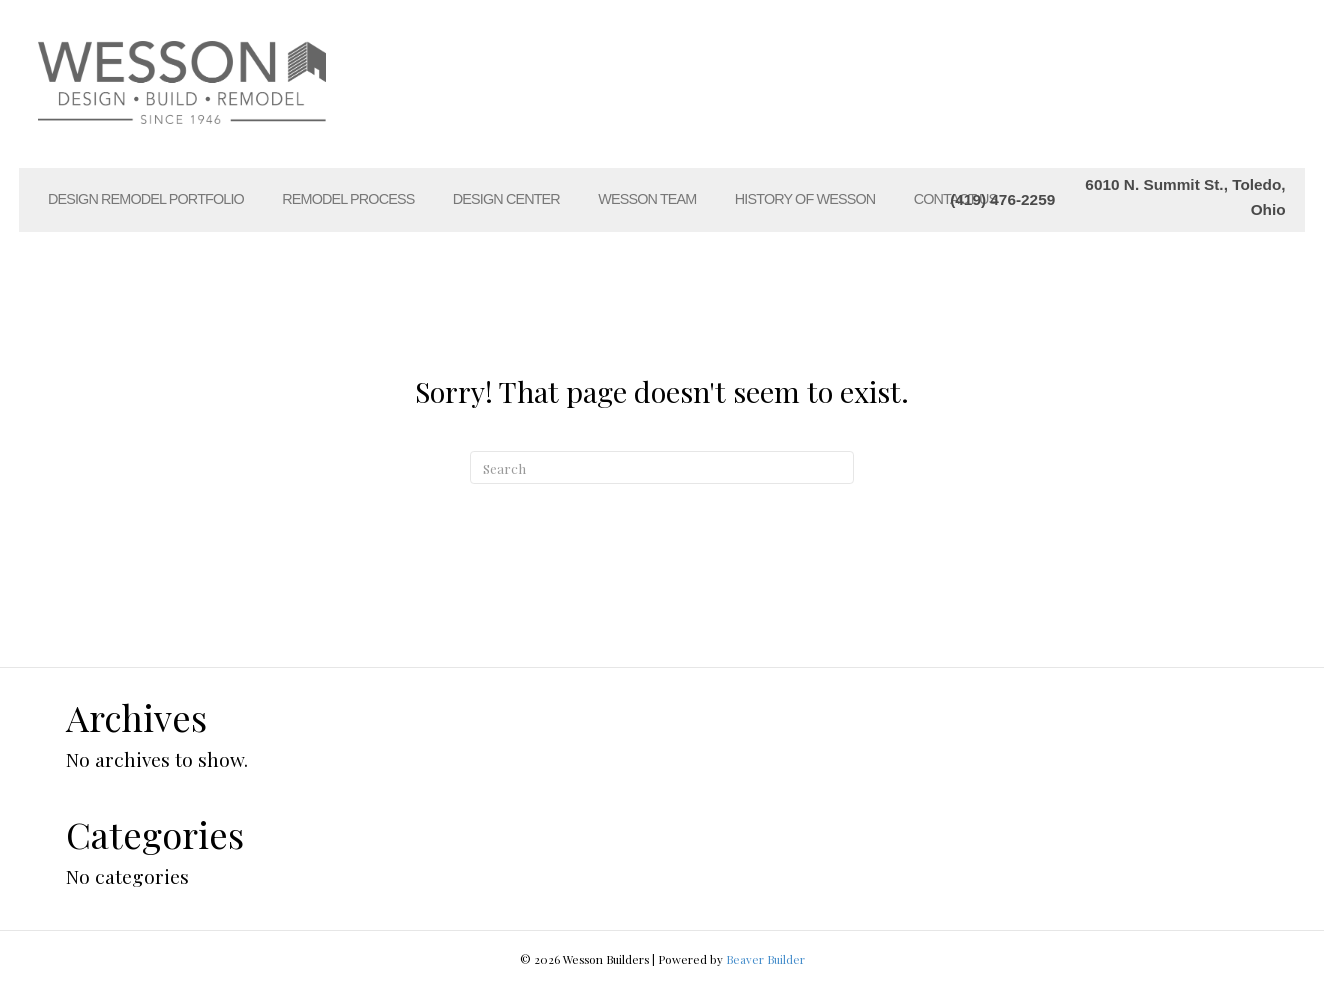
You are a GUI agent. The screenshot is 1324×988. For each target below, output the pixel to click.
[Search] (662, 468)
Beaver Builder (765, 959)
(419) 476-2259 (1002, 199)
